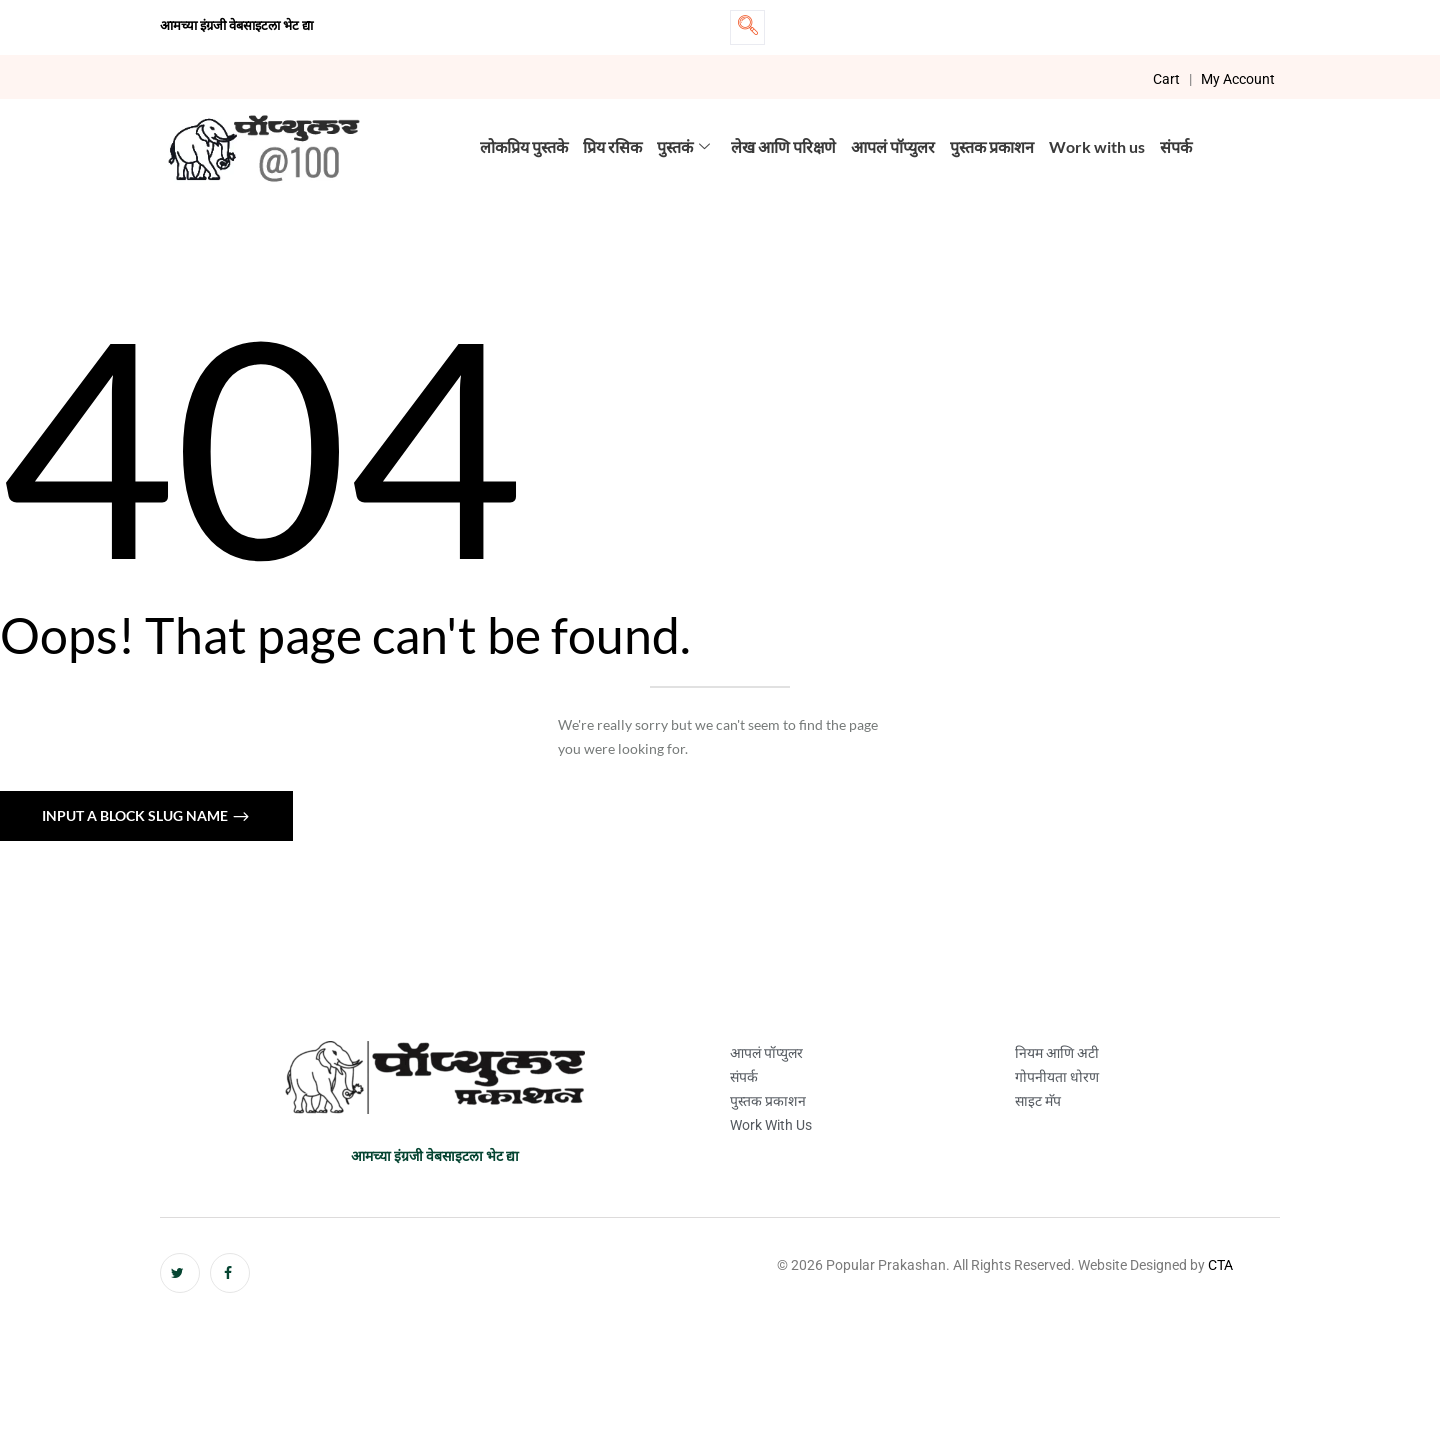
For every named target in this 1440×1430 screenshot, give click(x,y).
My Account (1238, 79)
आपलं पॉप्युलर (893, 146)
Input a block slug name (136, 815)
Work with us (1097, 146)
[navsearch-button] (747, 27)
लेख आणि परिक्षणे (783, 146)
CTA (1220, 1265)
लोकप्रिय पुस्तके (524, 146)
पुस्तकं (683, 146)
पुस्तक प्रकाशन (992, 146)
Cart (1166, 79)
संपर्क (1176, 146)
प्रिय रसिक (612, 146)
